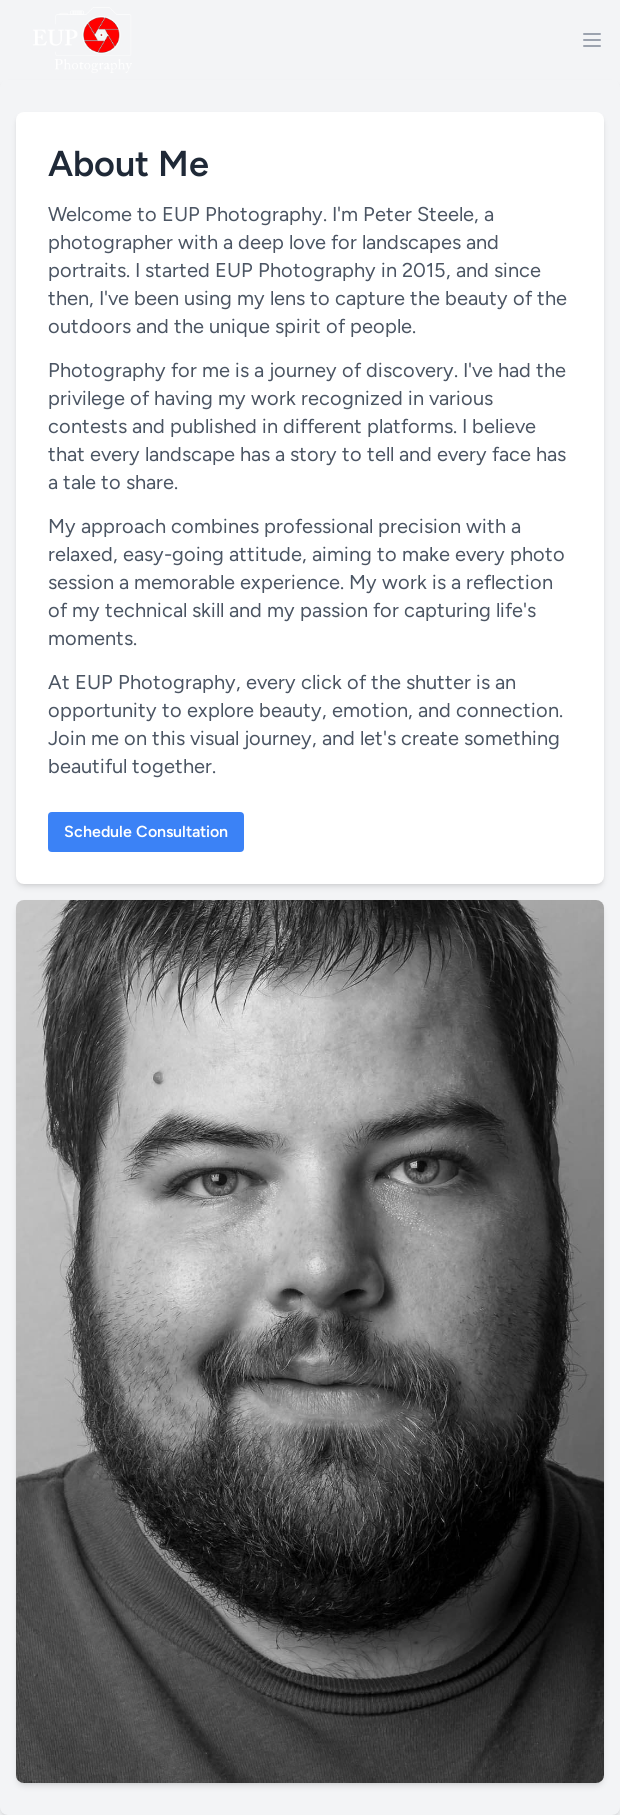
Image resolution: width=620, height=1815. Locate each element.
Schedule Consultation (146, 831)
